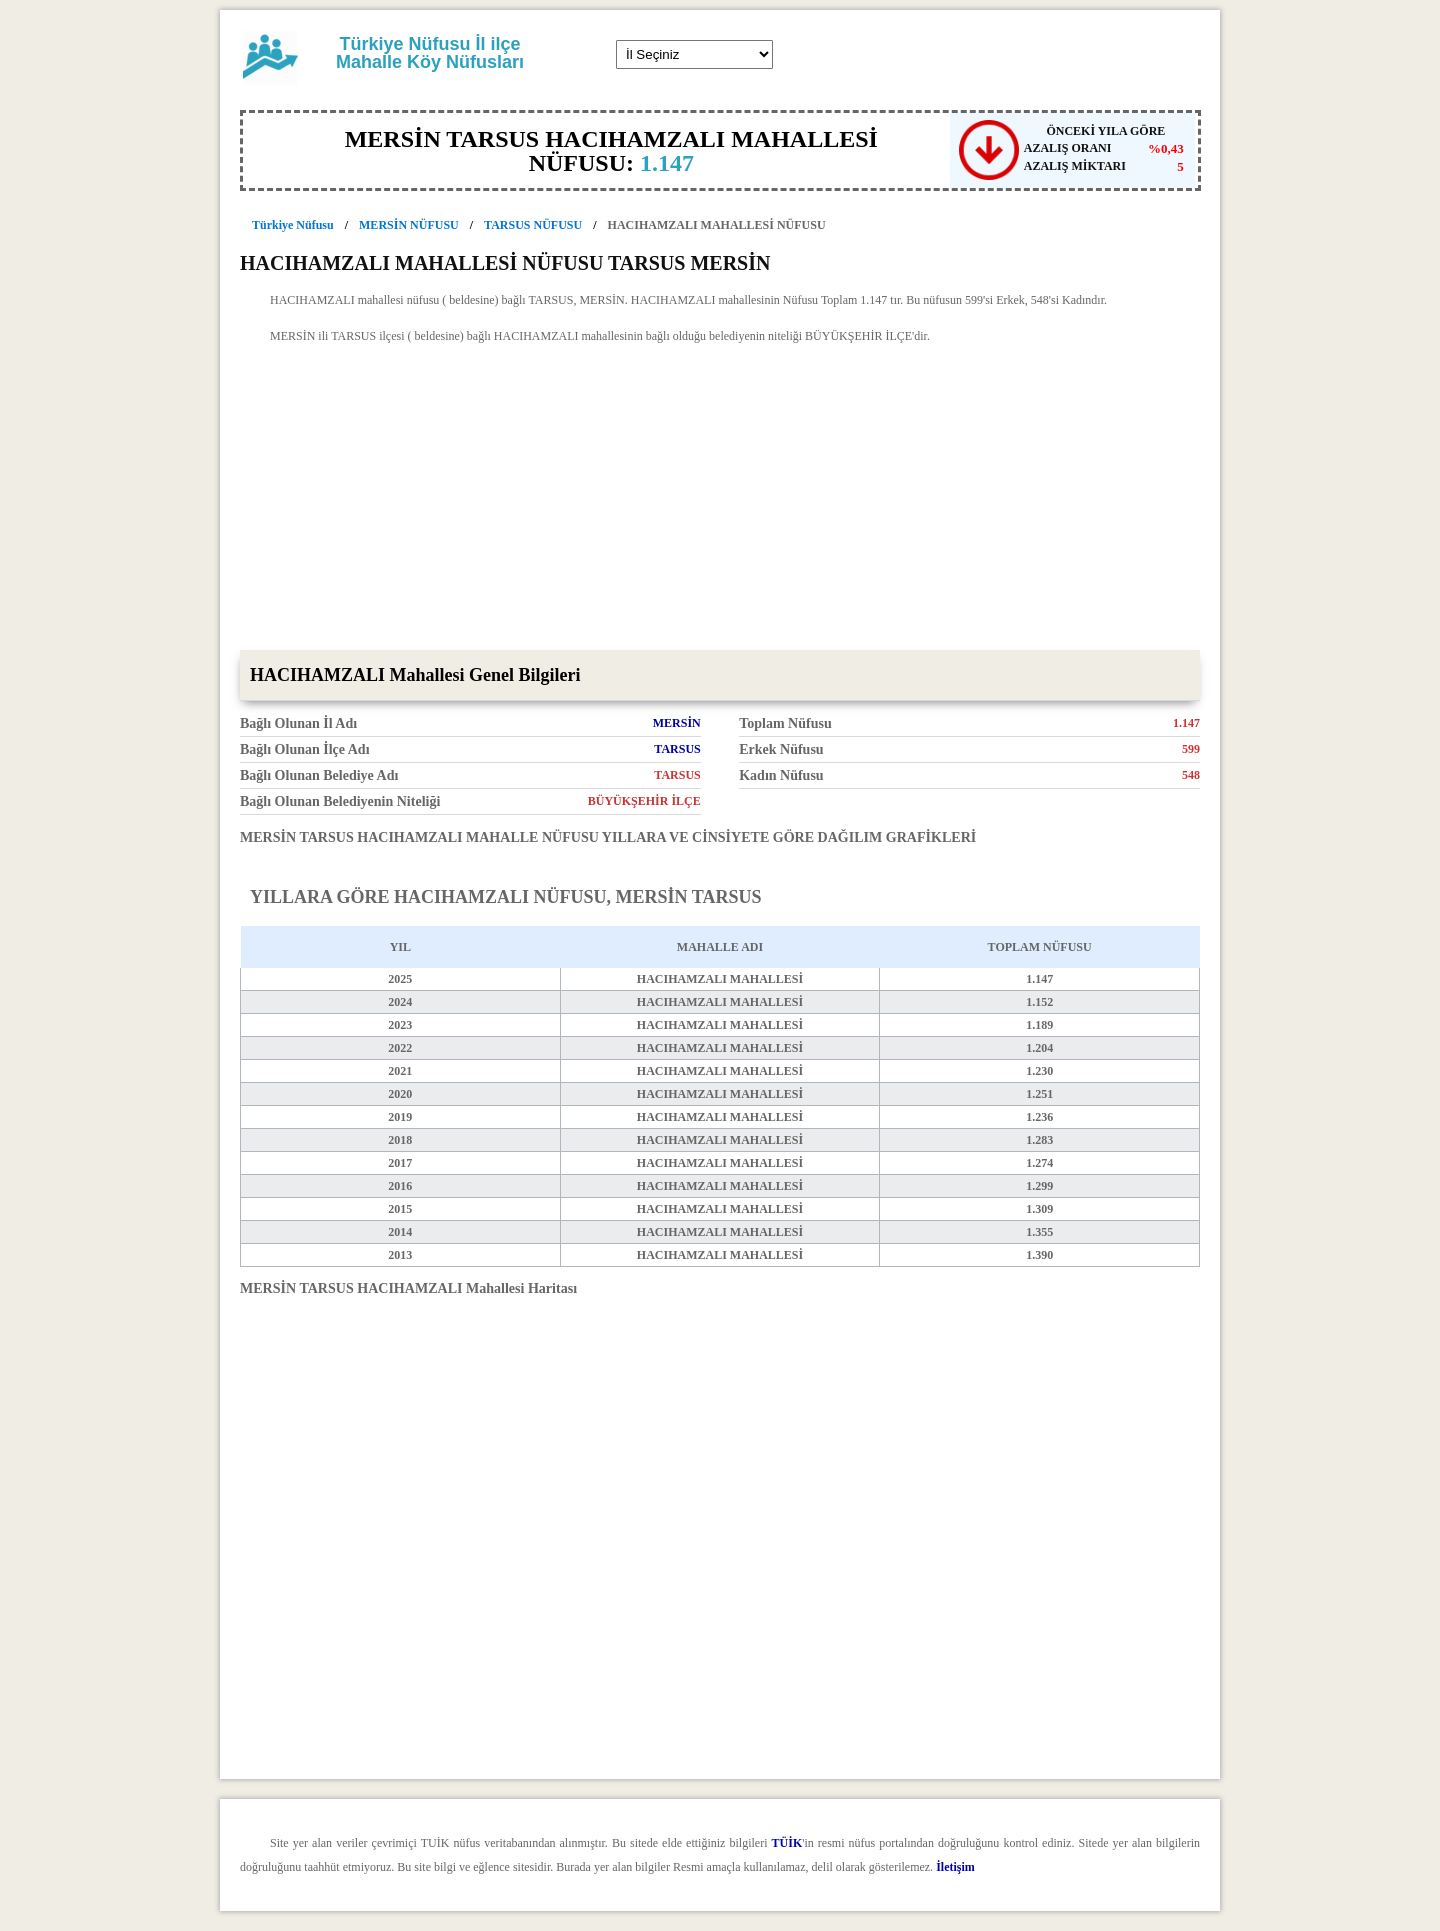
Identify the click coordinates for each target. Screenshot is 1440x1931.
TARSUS (677, 749)
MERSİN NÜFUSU (409, 225)
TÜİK (787, 1843)
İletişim (955, 1867)
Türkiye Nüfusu (293, 225)
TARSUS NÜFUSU (533, 225)
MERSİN (677, 723)
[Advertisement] (720, 500)
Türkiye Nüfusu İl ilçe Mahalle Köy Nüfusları (430, 53)
